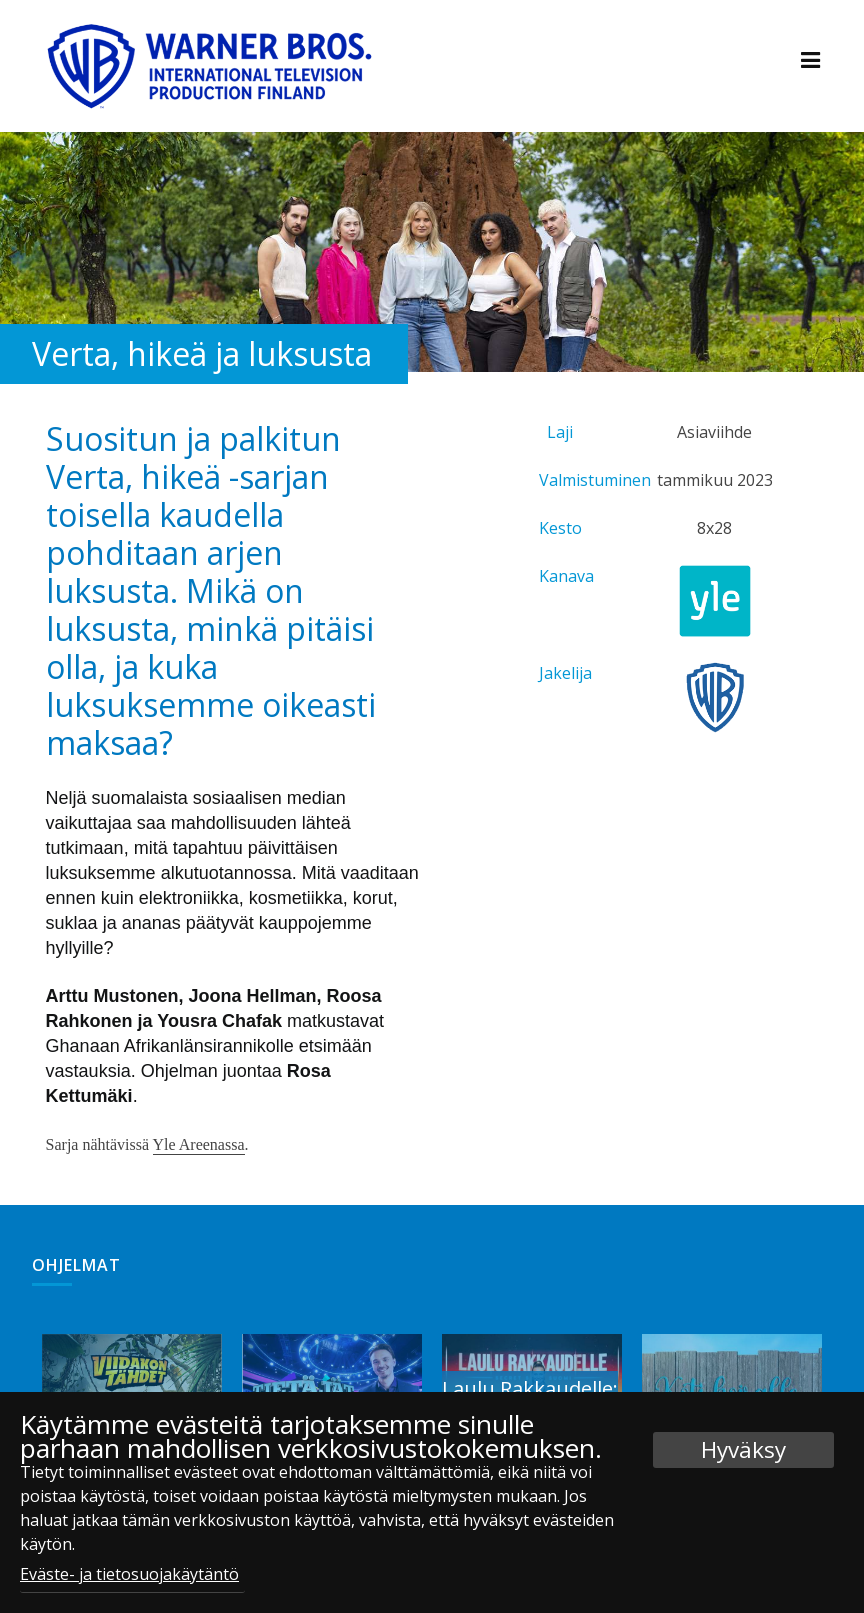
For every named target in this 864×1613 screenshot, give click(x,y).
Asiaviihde (714, 432)
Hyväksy (743, 1449)
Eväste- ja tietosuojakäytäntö (129, 1574)
